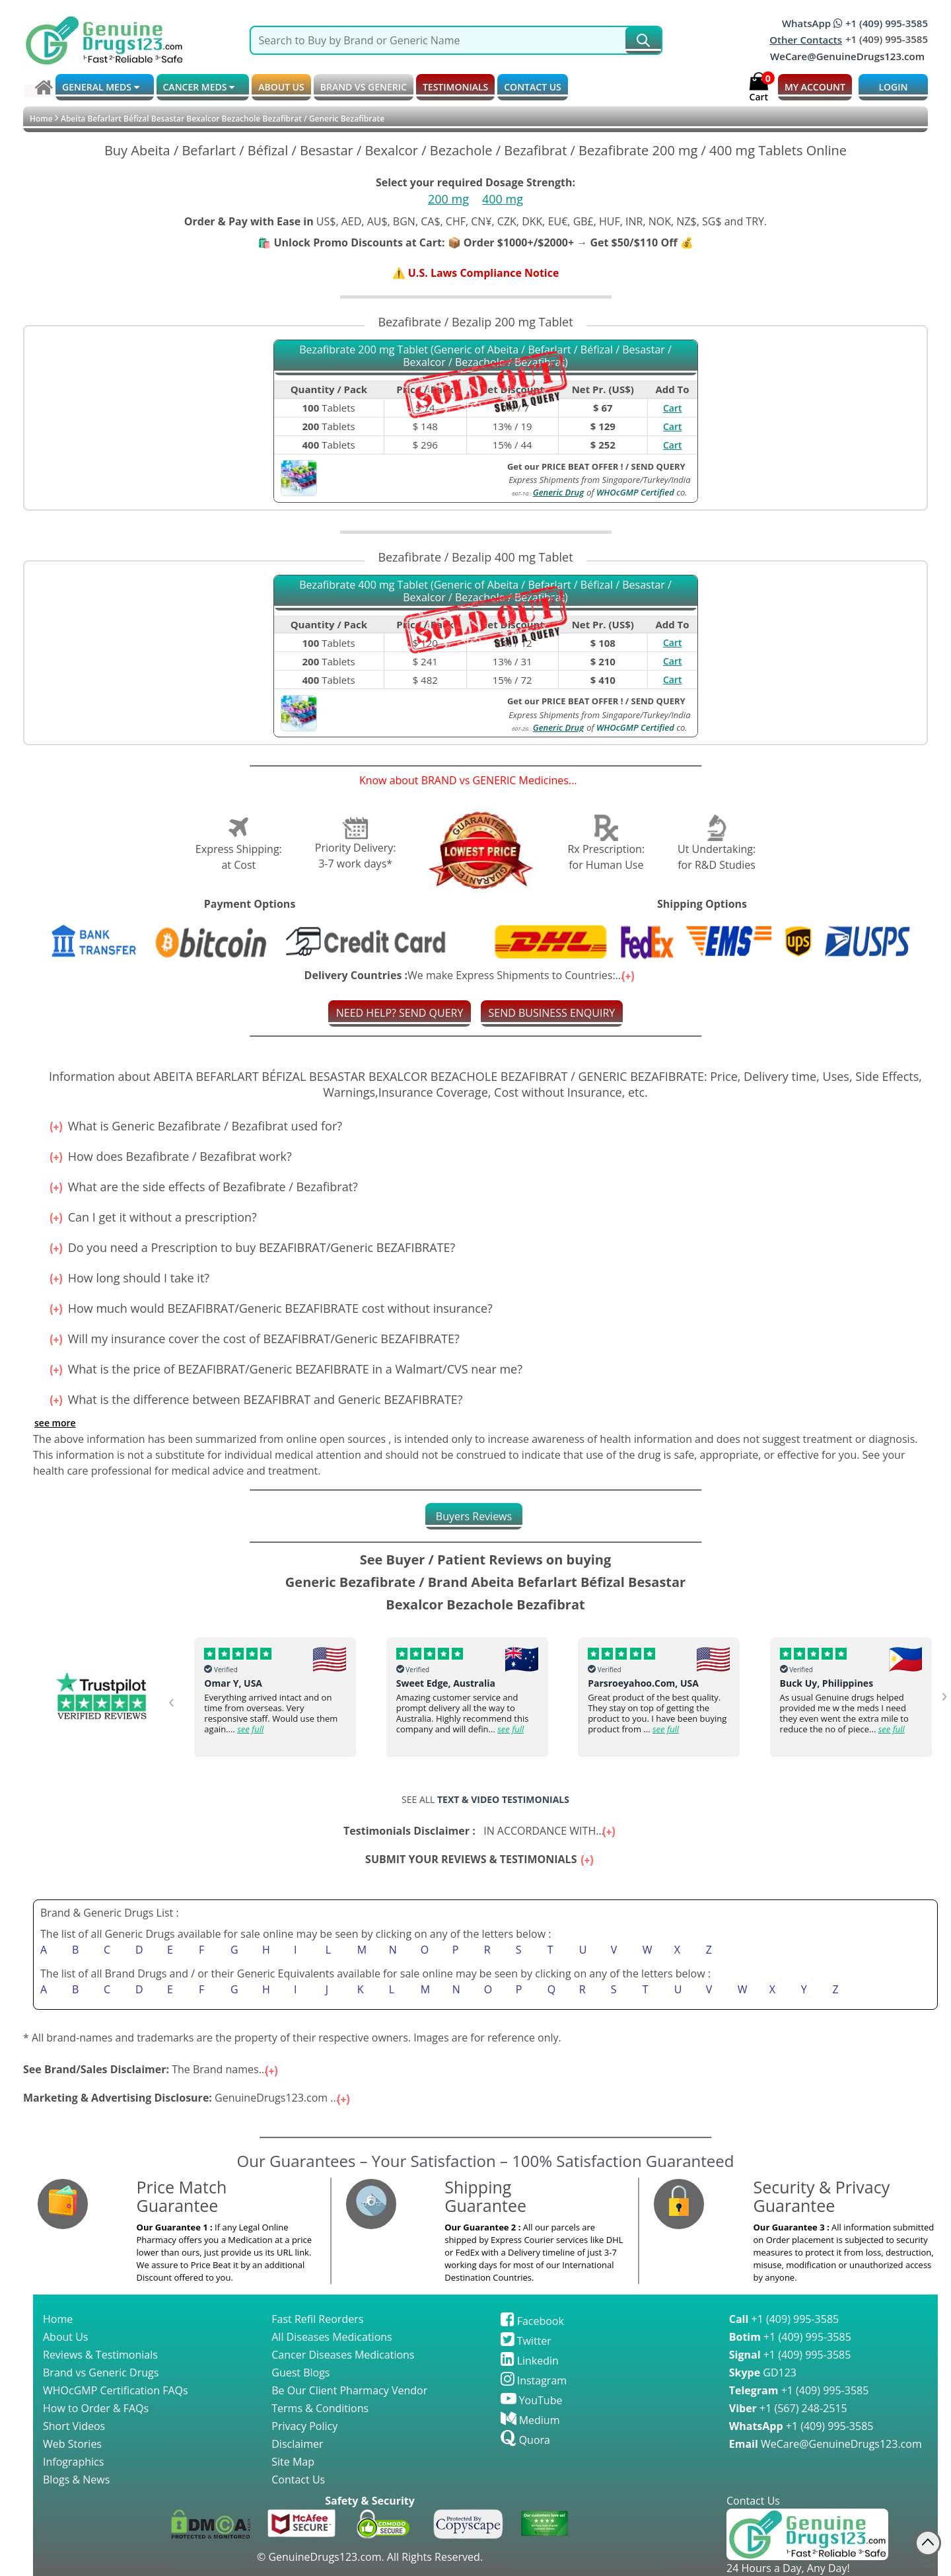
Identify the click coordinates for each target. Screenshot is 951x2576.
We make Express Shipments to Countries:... (470, 975)
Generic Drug (558, 492)
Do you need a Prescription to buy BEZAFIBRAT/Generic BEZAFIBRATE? (244, 1247)
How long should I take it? (121, 1278)
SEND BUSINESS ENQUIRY (552, 1013)
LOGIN (892, 87)
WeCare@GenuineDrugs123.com (847, 56)
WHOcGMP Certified (635, 492)
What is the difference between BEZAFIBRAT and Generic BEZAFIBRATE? (248, 1399)
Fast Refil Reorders (317, 2319)
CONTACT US (532, 87)
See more (55, 1423)
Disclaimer (297, 2444)
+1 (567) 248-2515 (788, 2408)
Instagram (534, 2380)
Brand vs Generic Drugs (100, 2372)
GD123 (762, 2372)
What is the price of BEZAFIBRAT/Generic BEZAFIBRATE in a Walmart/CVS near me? (277, 1369)
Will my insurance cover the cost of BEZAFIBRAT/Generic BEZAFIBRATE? (246, 1338)
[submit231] (643, 40)
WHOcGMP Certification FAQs (115, 2390)
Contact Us (298, 2479)
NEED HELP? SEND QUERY (400, 1013)
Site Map (292, 2461)
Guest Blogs (300, 2372)
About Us (65, 2337)
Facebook (532, 2321)
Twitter (526, 2341)
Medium (530, 2420)
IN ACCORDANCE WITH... (480, 1830)
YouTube (532, 2400)
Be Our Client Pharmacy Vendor (349, 2390)
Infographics (73, 2461)
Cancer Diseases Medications (342, 2354)
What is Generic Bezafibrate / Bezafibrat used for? (187, 1126)
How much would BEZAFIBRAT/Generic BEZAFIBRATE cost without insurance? (263, 1308)
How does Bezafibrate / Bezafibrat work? (162, 1156)
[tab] (473, 1516)
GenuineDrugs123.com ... (187, 2097)
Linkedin (530, 2360)
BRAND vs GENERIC (363, 87)
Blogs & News (76, 2479)
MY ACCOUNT (815, 87)
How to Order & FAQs (96, 2408)
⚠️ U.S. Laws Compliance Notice (475, 273)
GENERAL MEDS (100, 87)
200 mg (448, 199)
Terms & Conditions (320, 2408)
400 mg (502, 199)
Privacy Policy (304, 2426)
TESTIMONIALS (455, 87)
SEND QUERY (658, 466)
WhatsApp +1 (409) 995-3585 (855, 23)
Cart (672, 408)
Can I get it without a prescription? (145, 1217)
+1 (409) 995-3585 (784, 2319)
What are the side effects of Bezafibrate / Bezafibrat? (195, 1187)
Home (41, 118)
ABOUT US (281, 87)
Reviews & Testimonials (100, 2354)
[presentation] (173, 1700)
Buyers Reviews (474, 1516)
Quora (525, 2440)
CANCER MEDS (199, 87)
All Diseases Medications (331, 2337)
